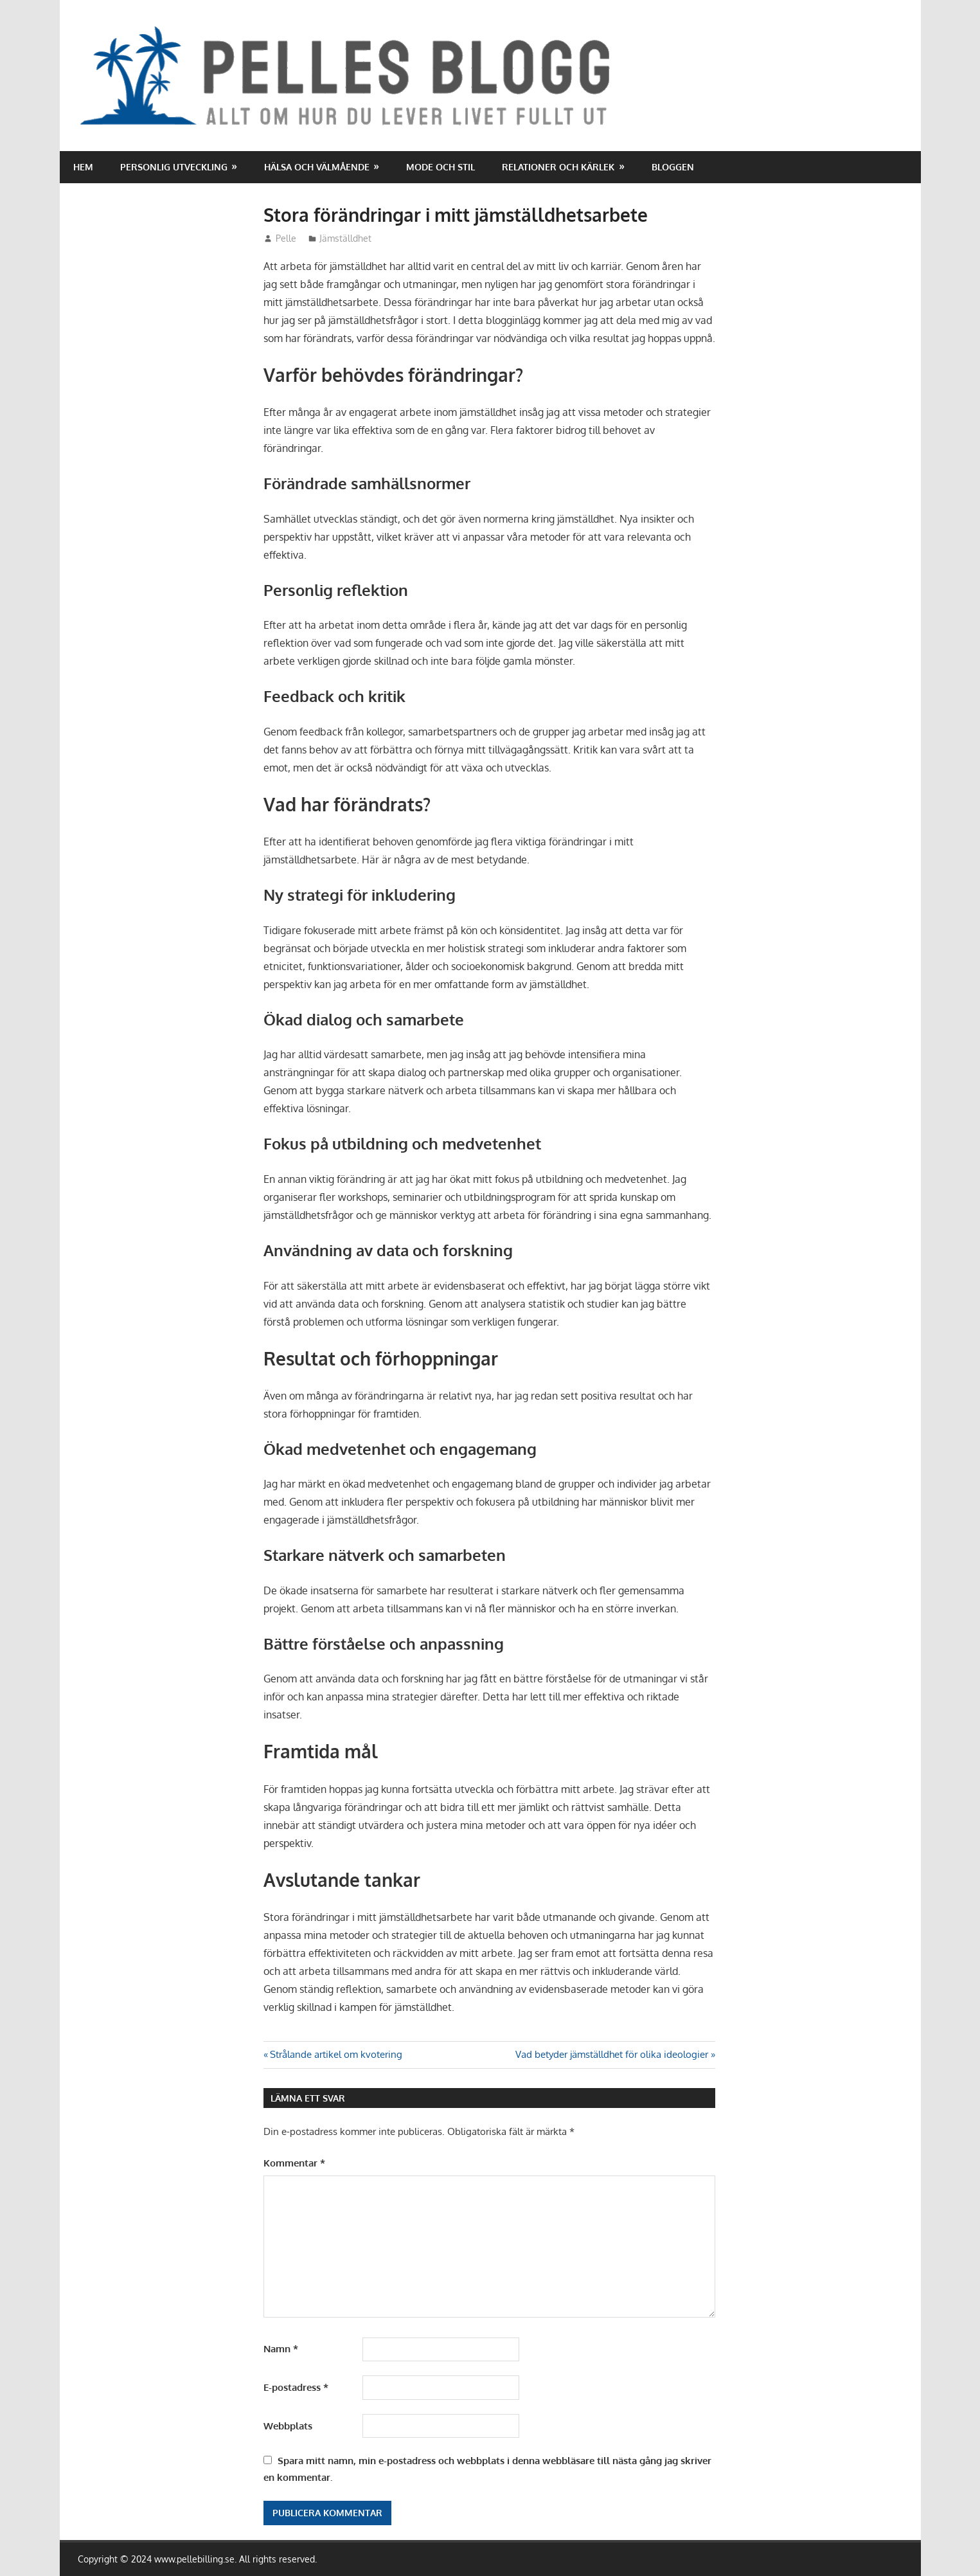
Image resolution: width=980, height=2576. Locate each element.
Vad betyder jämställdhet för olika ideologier (611, 2054)
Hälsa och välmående (317, 166)
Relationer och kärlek (558, 166)
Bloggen (673, 166)
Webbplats (287, 2426)
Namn (280, 2349)
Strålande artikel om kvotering (335, 2054)
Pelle (286, 238)
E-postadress (295, 2387)
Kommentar (294, 2163)
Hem (83, 166)
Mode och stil (440, 166)
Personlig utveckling (173, 166)
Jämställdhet (345, 238)
